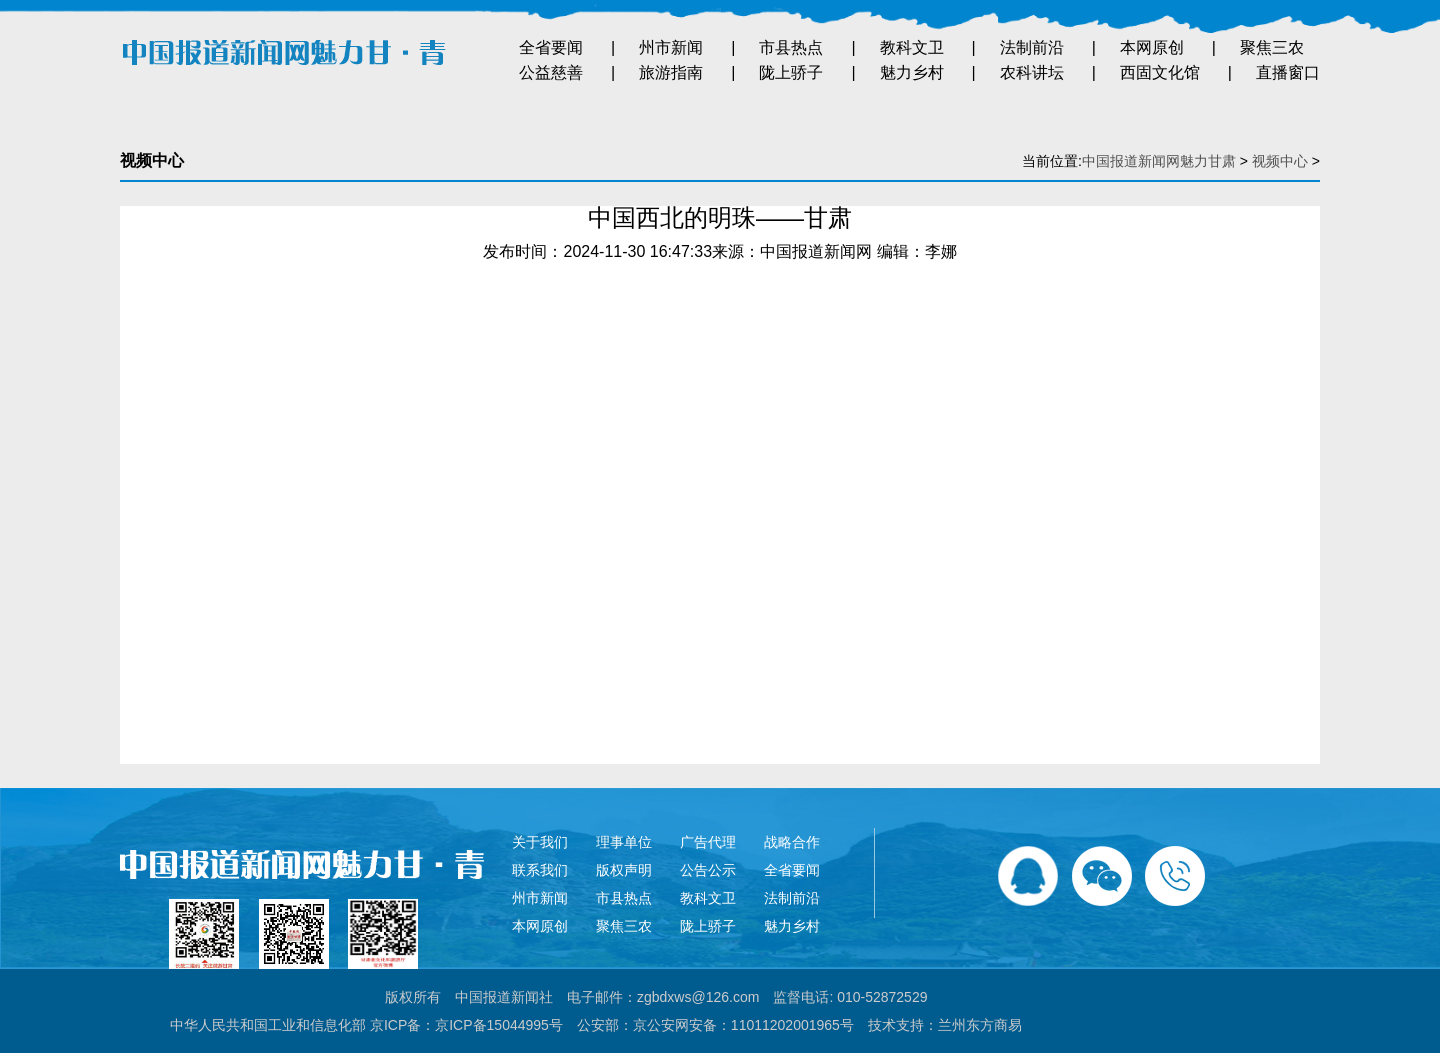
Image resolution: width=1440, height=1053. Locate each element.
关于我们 (540, 842)
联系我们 (540, 870)
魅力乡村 (912, 72)
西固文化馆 (1160, 72)
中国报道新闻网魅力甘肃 (1159, 161)
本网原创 (1152, 47)
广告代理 (708, 842)
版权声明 (624, 870)
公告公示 (708, 870)
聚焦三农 (1272, 47)
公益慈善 (551, 72)
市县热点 (791, 47)
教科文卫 (912, 47)
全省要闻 (551, 47)
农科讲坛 (1032, 72)
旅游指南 (671, 72)
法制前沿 (1032, 47)
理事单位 (624, 842)
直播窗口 (1288, 72)
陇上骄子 (791, 72)
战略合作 (792, 842)
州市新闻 (671, 47)
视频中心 (1280, 161)
